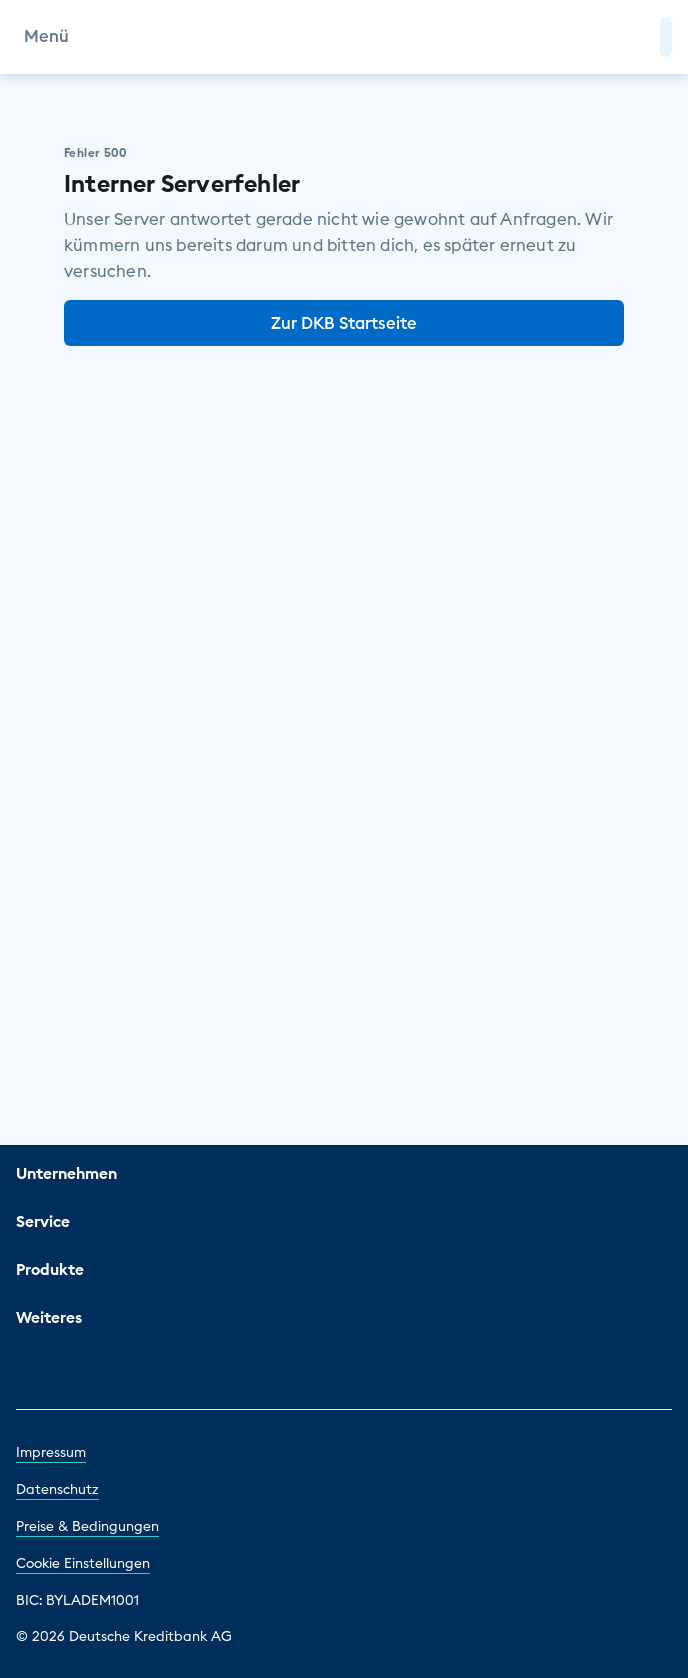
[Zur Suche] (636, 37)
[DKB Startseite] (344, 37)
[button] (666, 37)
